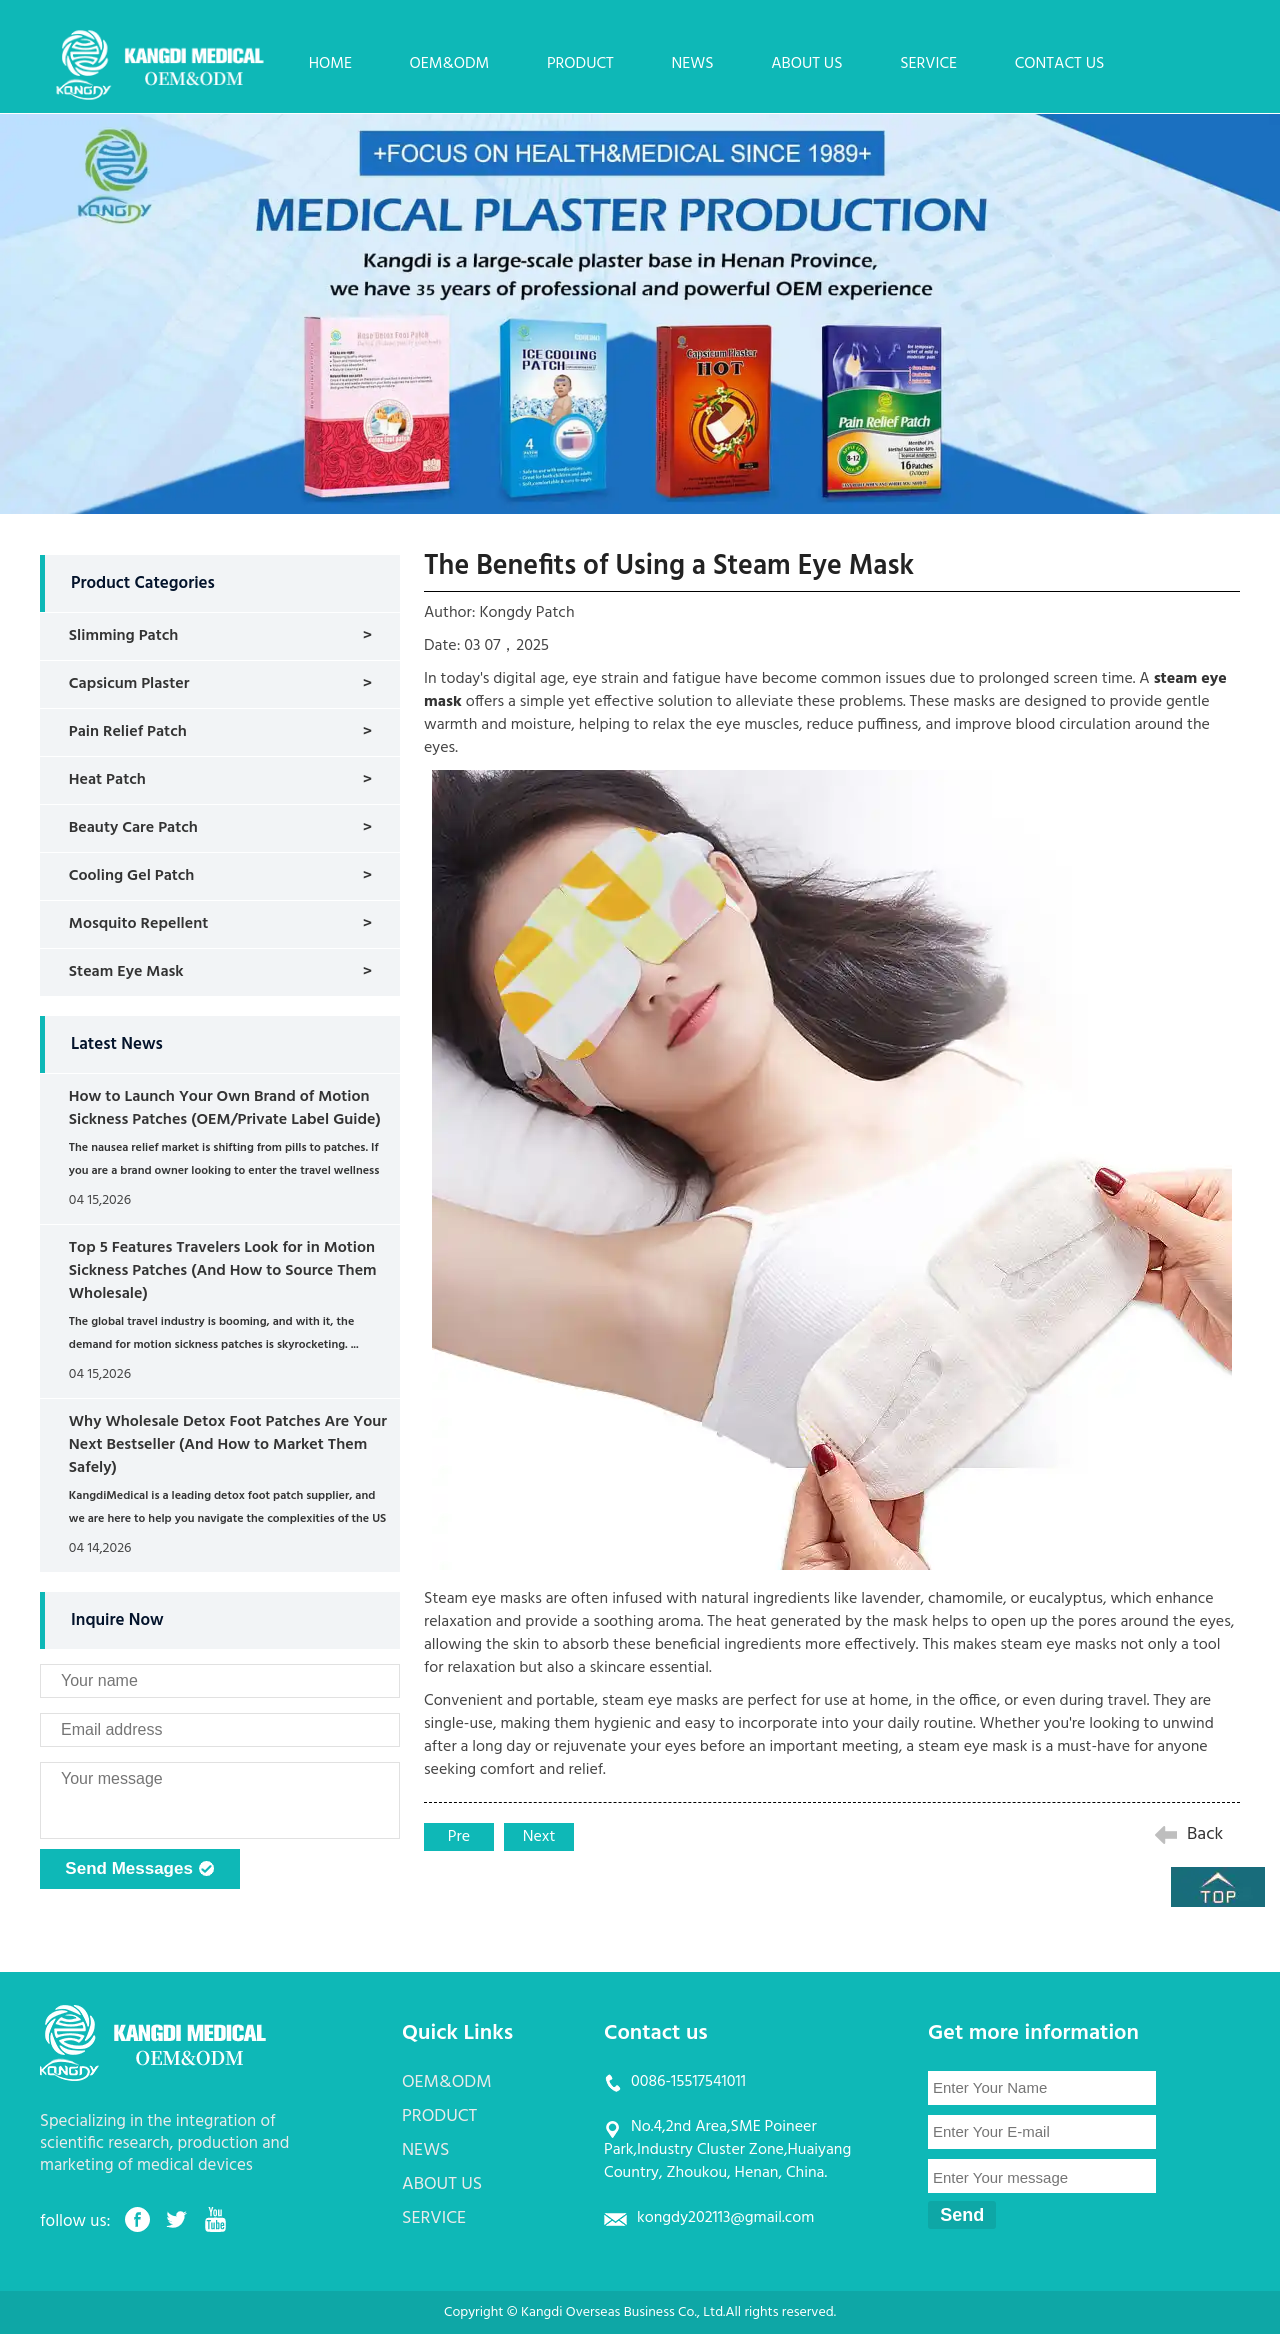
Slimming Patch (124, 636)
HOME (330, 64)
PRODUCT (580, 64)
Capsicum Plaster (129, 684)
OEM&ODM (450, 64)
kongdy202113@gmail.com (725, 2218)
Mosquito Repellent (138, 924)
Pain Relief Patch (128, 732)
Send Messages (139, 1870)
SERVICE (928, 64)
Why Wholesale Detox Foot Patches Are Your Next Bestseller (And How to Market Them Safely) (228, 1445)
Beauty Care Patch (133, 828)
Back (1205, 1834)
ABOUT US (806, 64)
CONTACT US (1060, 64)
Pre (459, 1837)
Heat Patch (107, 780)
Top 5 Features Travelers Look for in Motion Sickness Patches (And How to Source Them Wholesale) (223, 1271)
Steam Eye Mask (126, 972)
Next (539, 1837)
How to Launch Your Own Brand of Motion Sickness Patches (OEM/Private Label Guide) (225, 1108)
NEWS (692, 64)
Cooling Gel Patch (132, 876)
